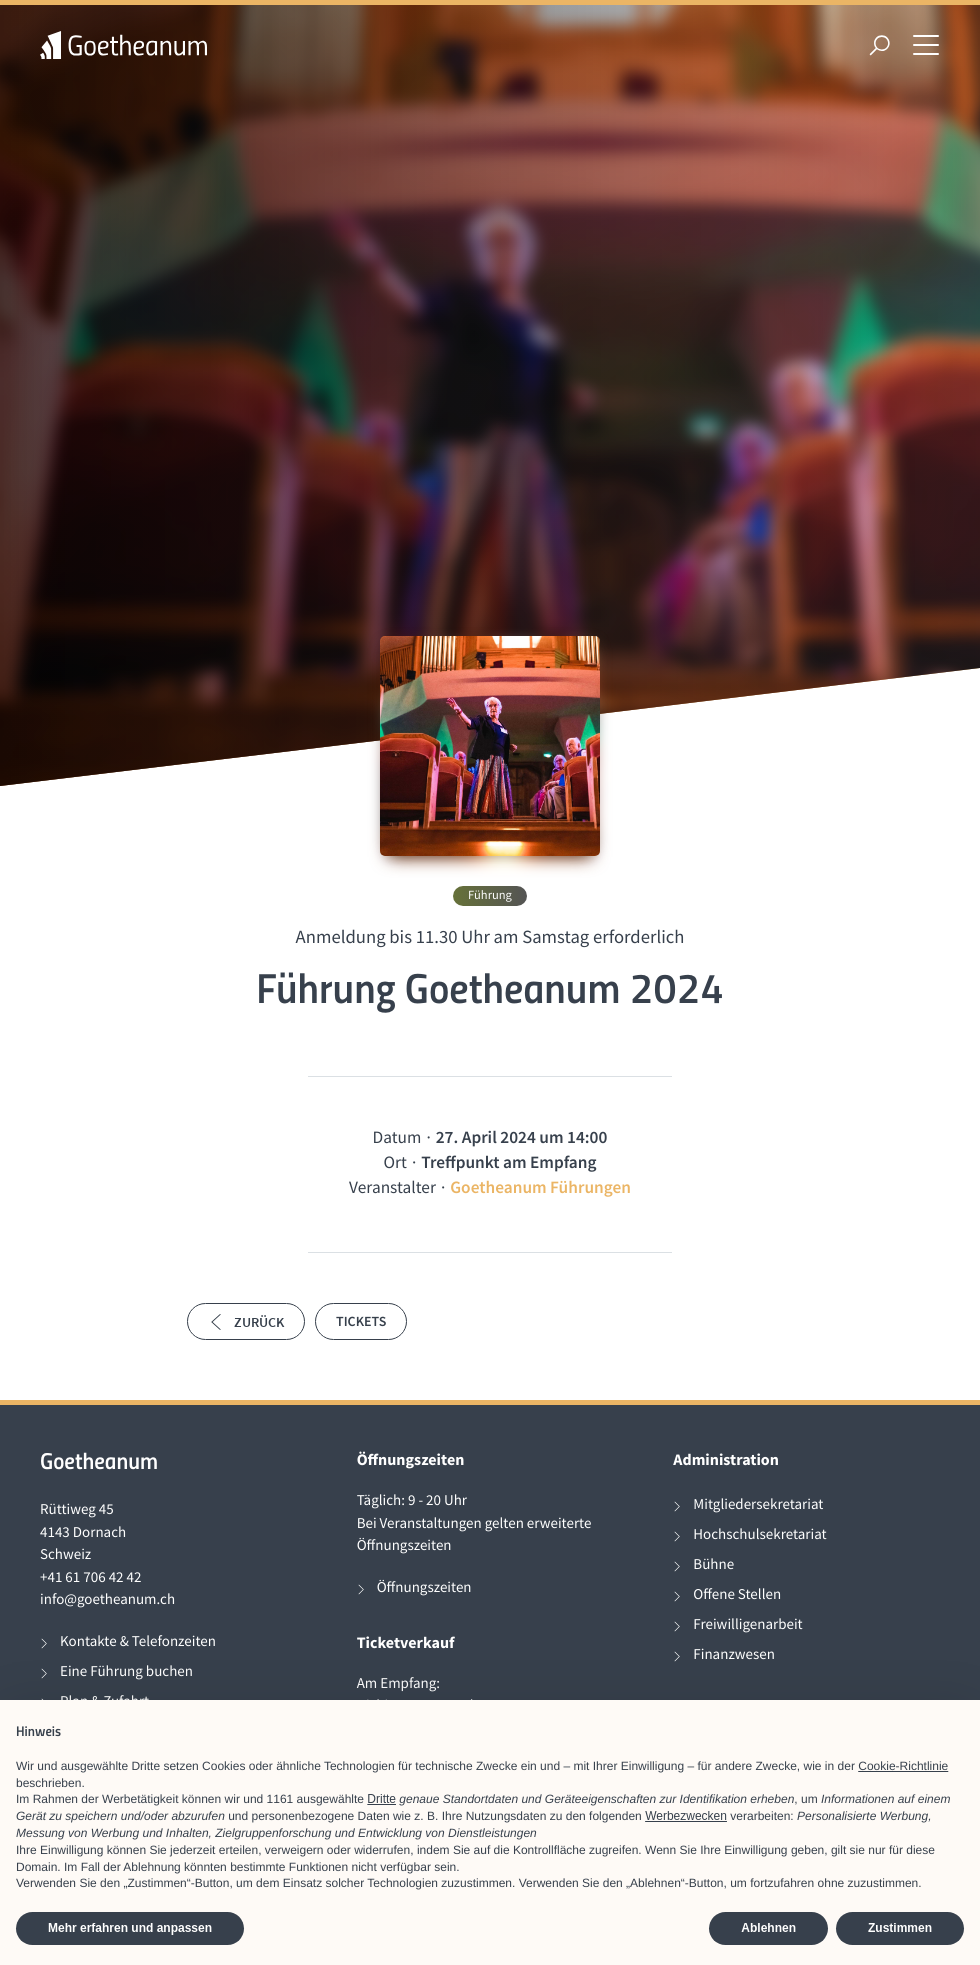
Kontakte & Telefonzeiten (138, 1641)
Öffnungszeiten (424, 1587)
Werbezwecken (686, 1816)
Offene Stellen (737, 1594)
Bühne (713, 1564)
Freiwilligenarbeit (747, 1624)
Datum (397, 1137)
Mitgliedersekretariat (758, 1504)
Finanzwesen (734, 1654)
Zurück (246, 1322)
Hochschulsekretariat (759, 1534)
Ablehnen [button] (768, 1928)
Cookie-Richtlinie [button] (903, 1766)
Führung (490, 895)
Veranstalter (392, 1187)
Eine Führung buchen (126, 1671)
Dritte (381, 1799)
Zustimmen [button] (900, 1928)
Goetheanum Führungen (540, 1187)
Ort (395, 1162)
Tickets (361, 1321)
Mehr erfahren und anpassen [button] (130, 1928)
